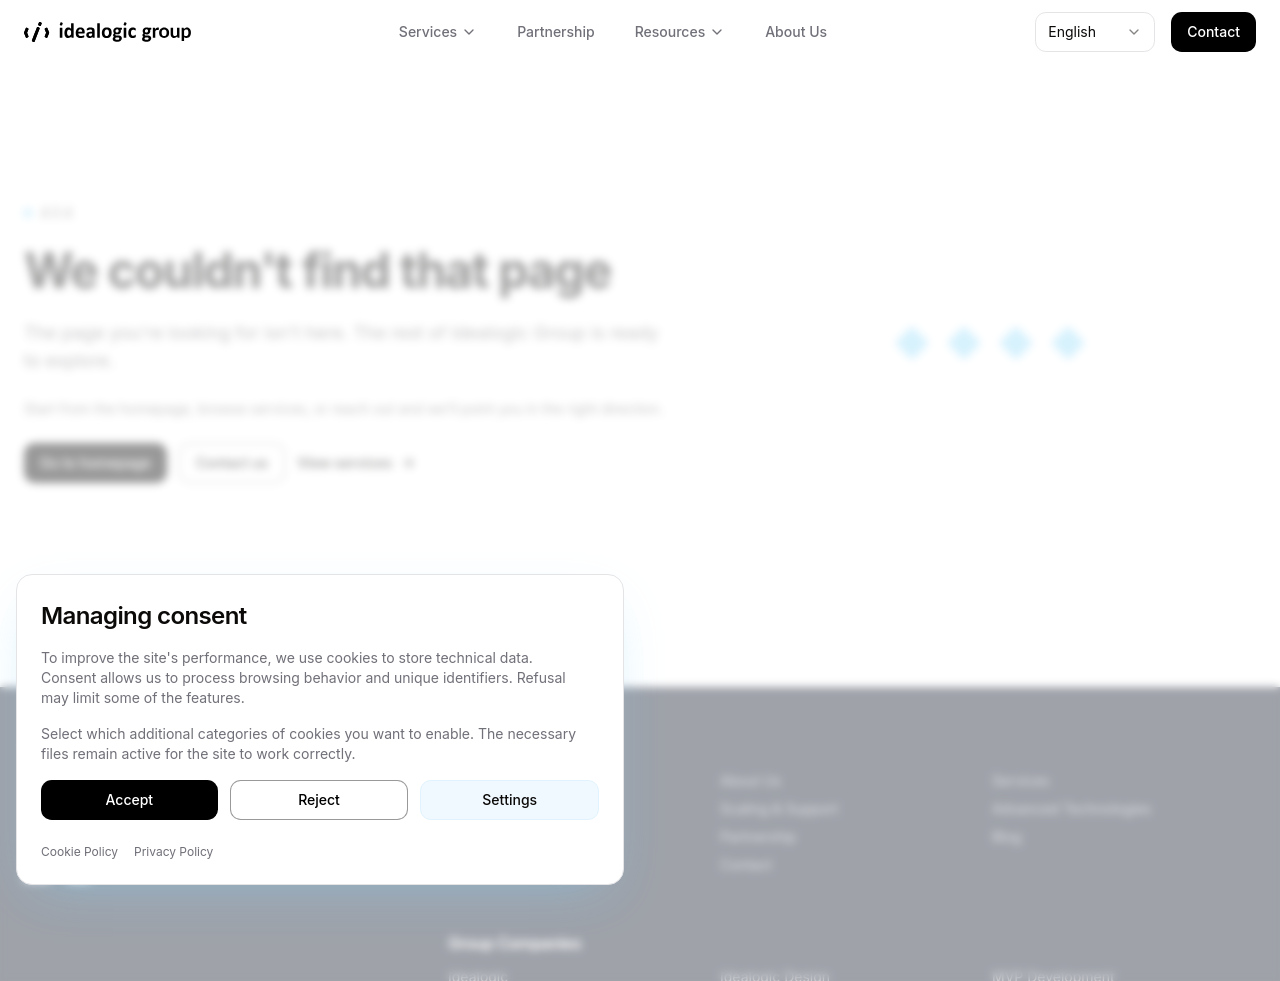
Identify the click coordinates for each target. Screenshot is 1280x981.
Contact (1213, 31)
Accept (130, 799)
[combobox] (1095, 32)
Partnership (556, 31)
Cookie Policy (79, 851)
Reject (319, 799)
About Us (796, 31)
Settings (509, 799)
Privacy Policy (173, 851)
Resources (680, 31)
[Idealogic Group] (107, 32)
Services (438, 31)
